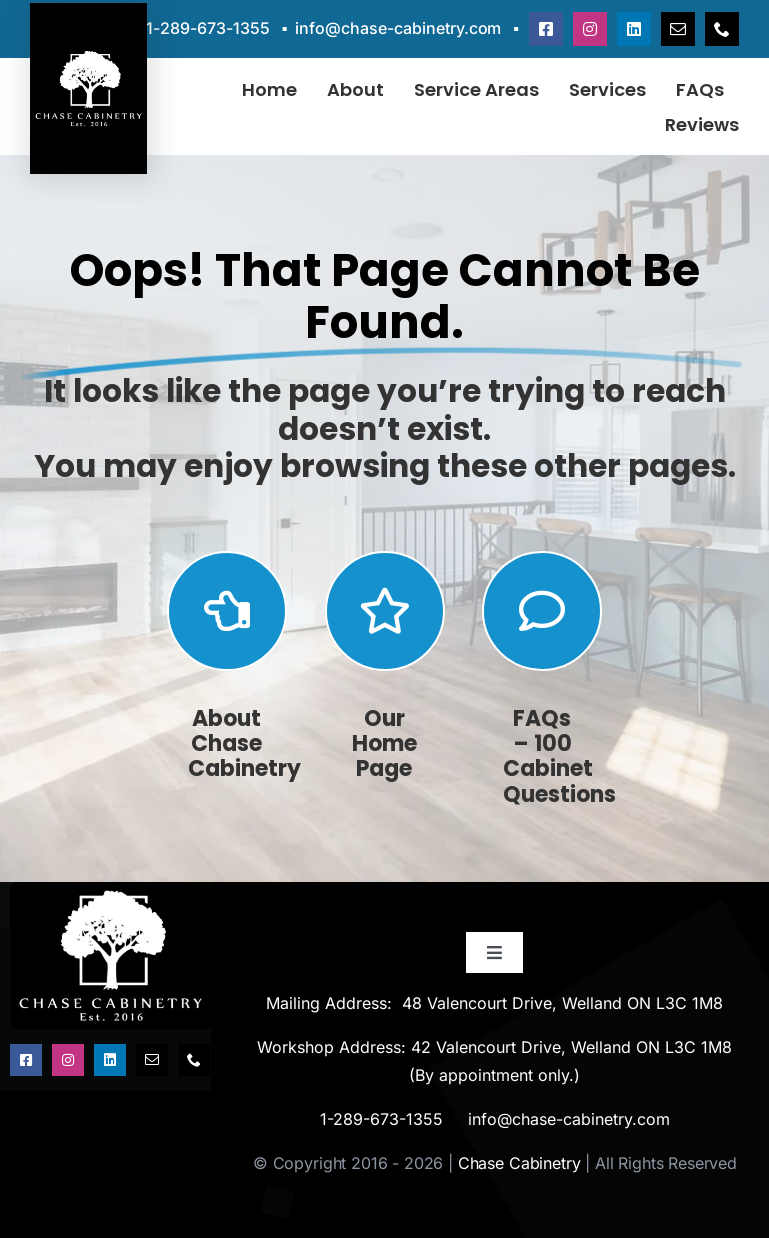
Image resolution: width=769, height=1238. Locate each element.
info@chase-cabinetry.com (398, 28)
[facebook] (546, 29)
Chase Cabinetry (519, 1163)
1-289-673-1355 (208, 28)
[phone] (722, 29)
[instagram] (590, 29)
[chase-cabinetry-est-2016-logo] (110, 890)
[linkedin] (634, 29)
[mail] (678, 29)
